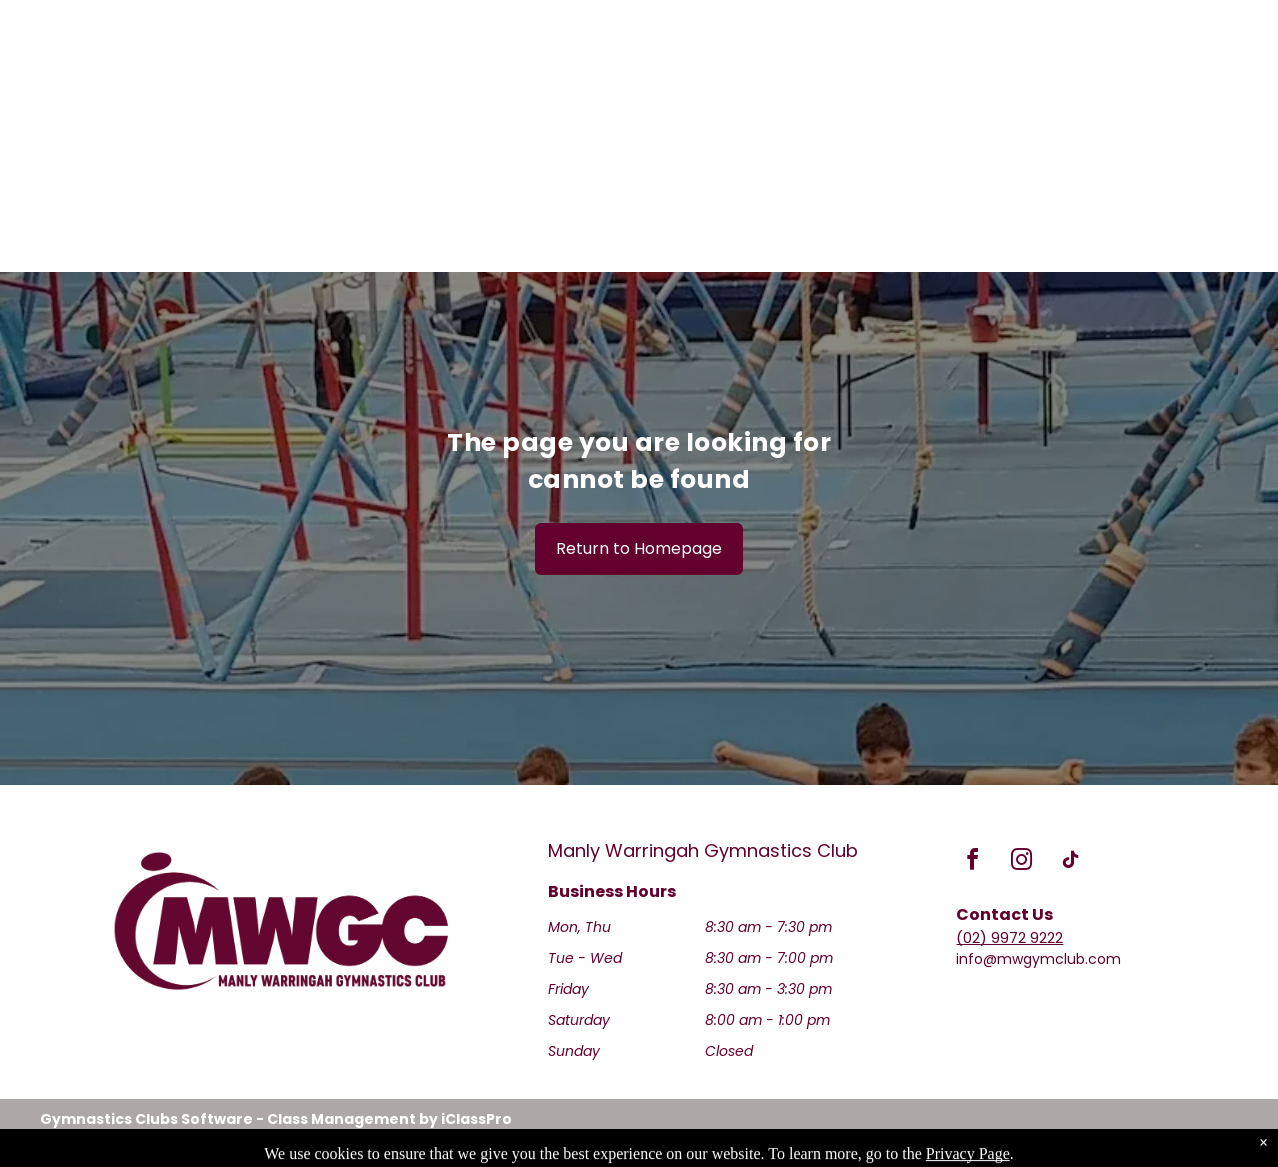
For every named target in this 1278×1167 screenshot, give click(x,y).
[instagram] (1021, 862)
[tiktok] (1070, 862)
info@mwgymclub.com (1038, 959)
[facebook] (972, 862)
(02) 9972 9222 (1009, 937)
